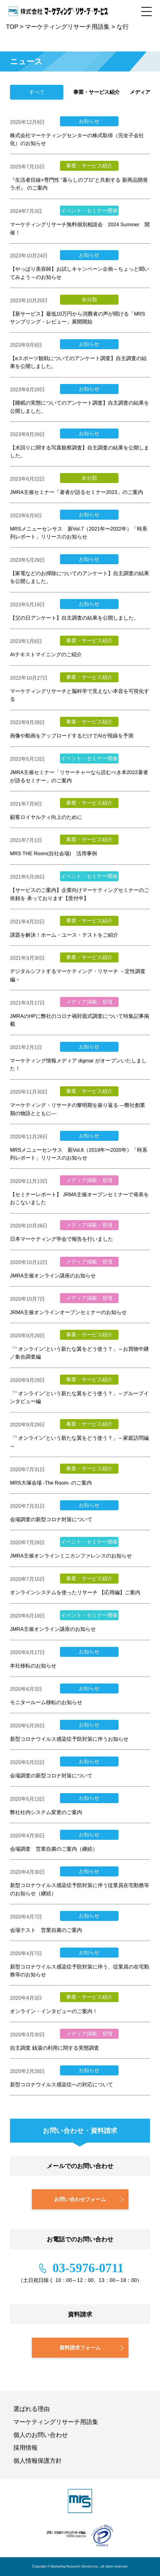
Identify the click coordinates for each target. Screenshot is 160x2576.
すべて (37, 92)
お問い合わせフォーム (80, 2199)
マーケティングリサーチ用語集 (55, 2422)
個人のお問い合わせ (40, 2435)
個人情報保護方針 (37, 2460)
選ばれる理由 (31, 2408)
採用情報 (25, 2447)
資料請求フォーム (80, 2347)
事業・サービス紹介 (96, 92)
